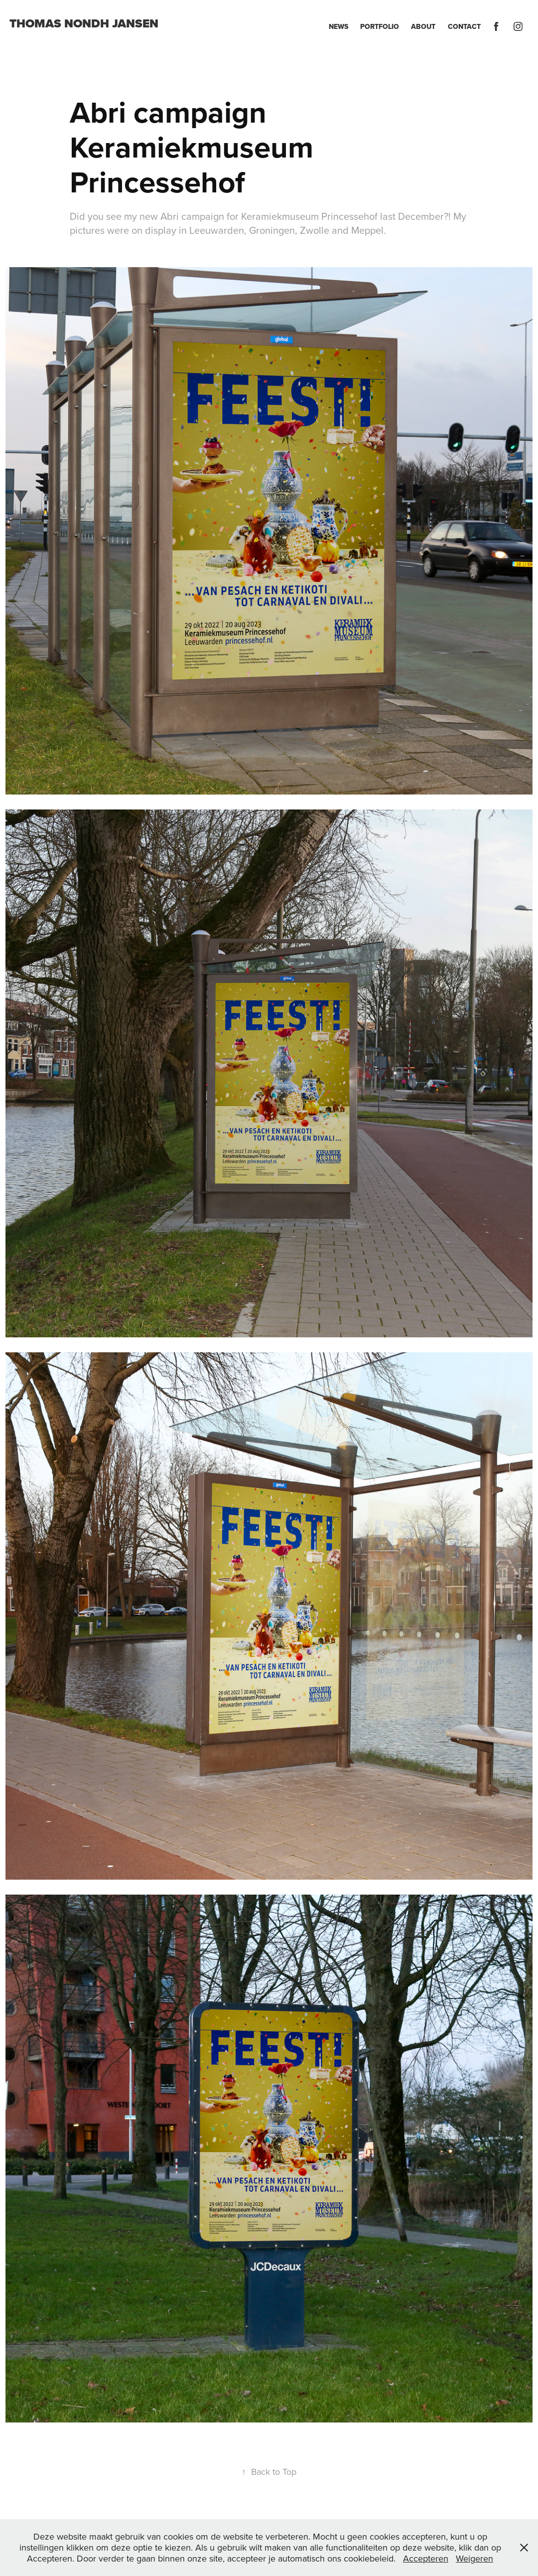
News (338, 26)
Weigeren (474, 2558)
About (423, 26)
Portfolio (379, 26)
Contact (464, 26)
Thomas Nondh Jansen (83, 23)
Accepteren (425, 2558)
